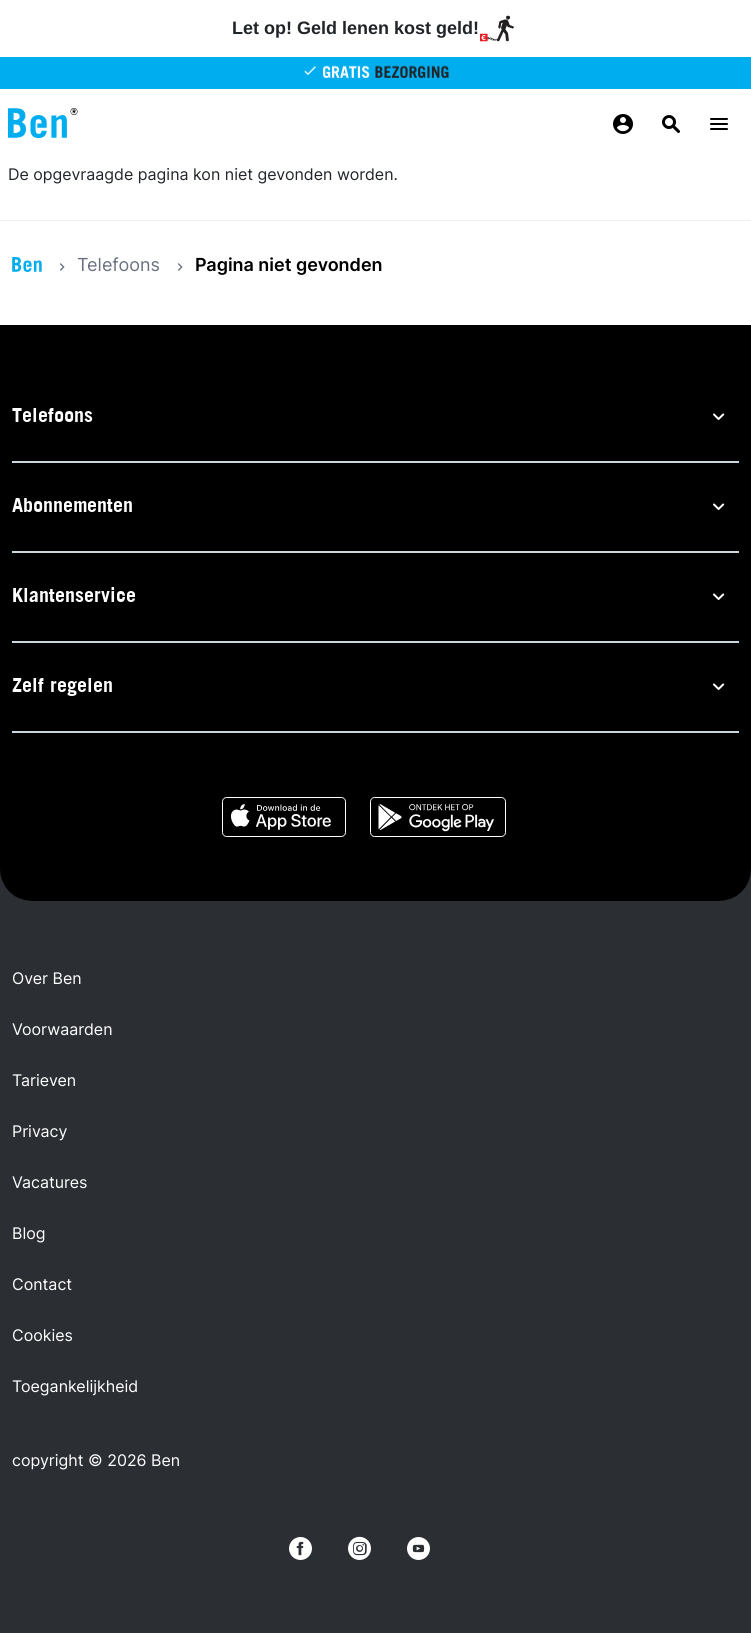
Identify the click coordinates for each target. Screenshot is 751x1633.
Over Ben (47, 978)
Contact (42, 1284)
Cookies (42, 1335)
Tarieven (44, 1080)
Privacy (39, 1131)
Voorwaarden (62, 1029)
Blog (29, 1233)
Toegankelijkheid (75, 1386)
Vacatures (49, 1182)
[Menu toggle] (719, 125)
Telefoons (118, 265)
